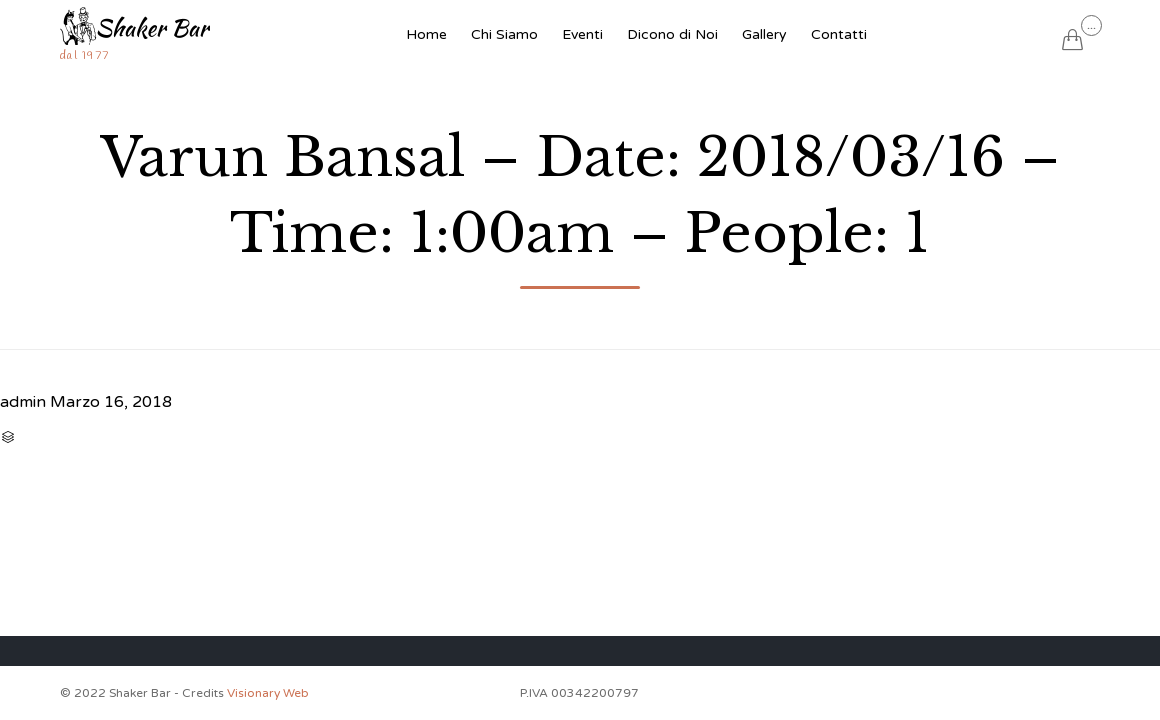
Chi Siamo (504, 34)
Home (426, 34)
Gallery (764, 34)
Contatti (839, 34)
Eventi (582, 34)
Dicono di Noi (672, 34)
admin (23, 402)
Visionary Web (268, 693)
